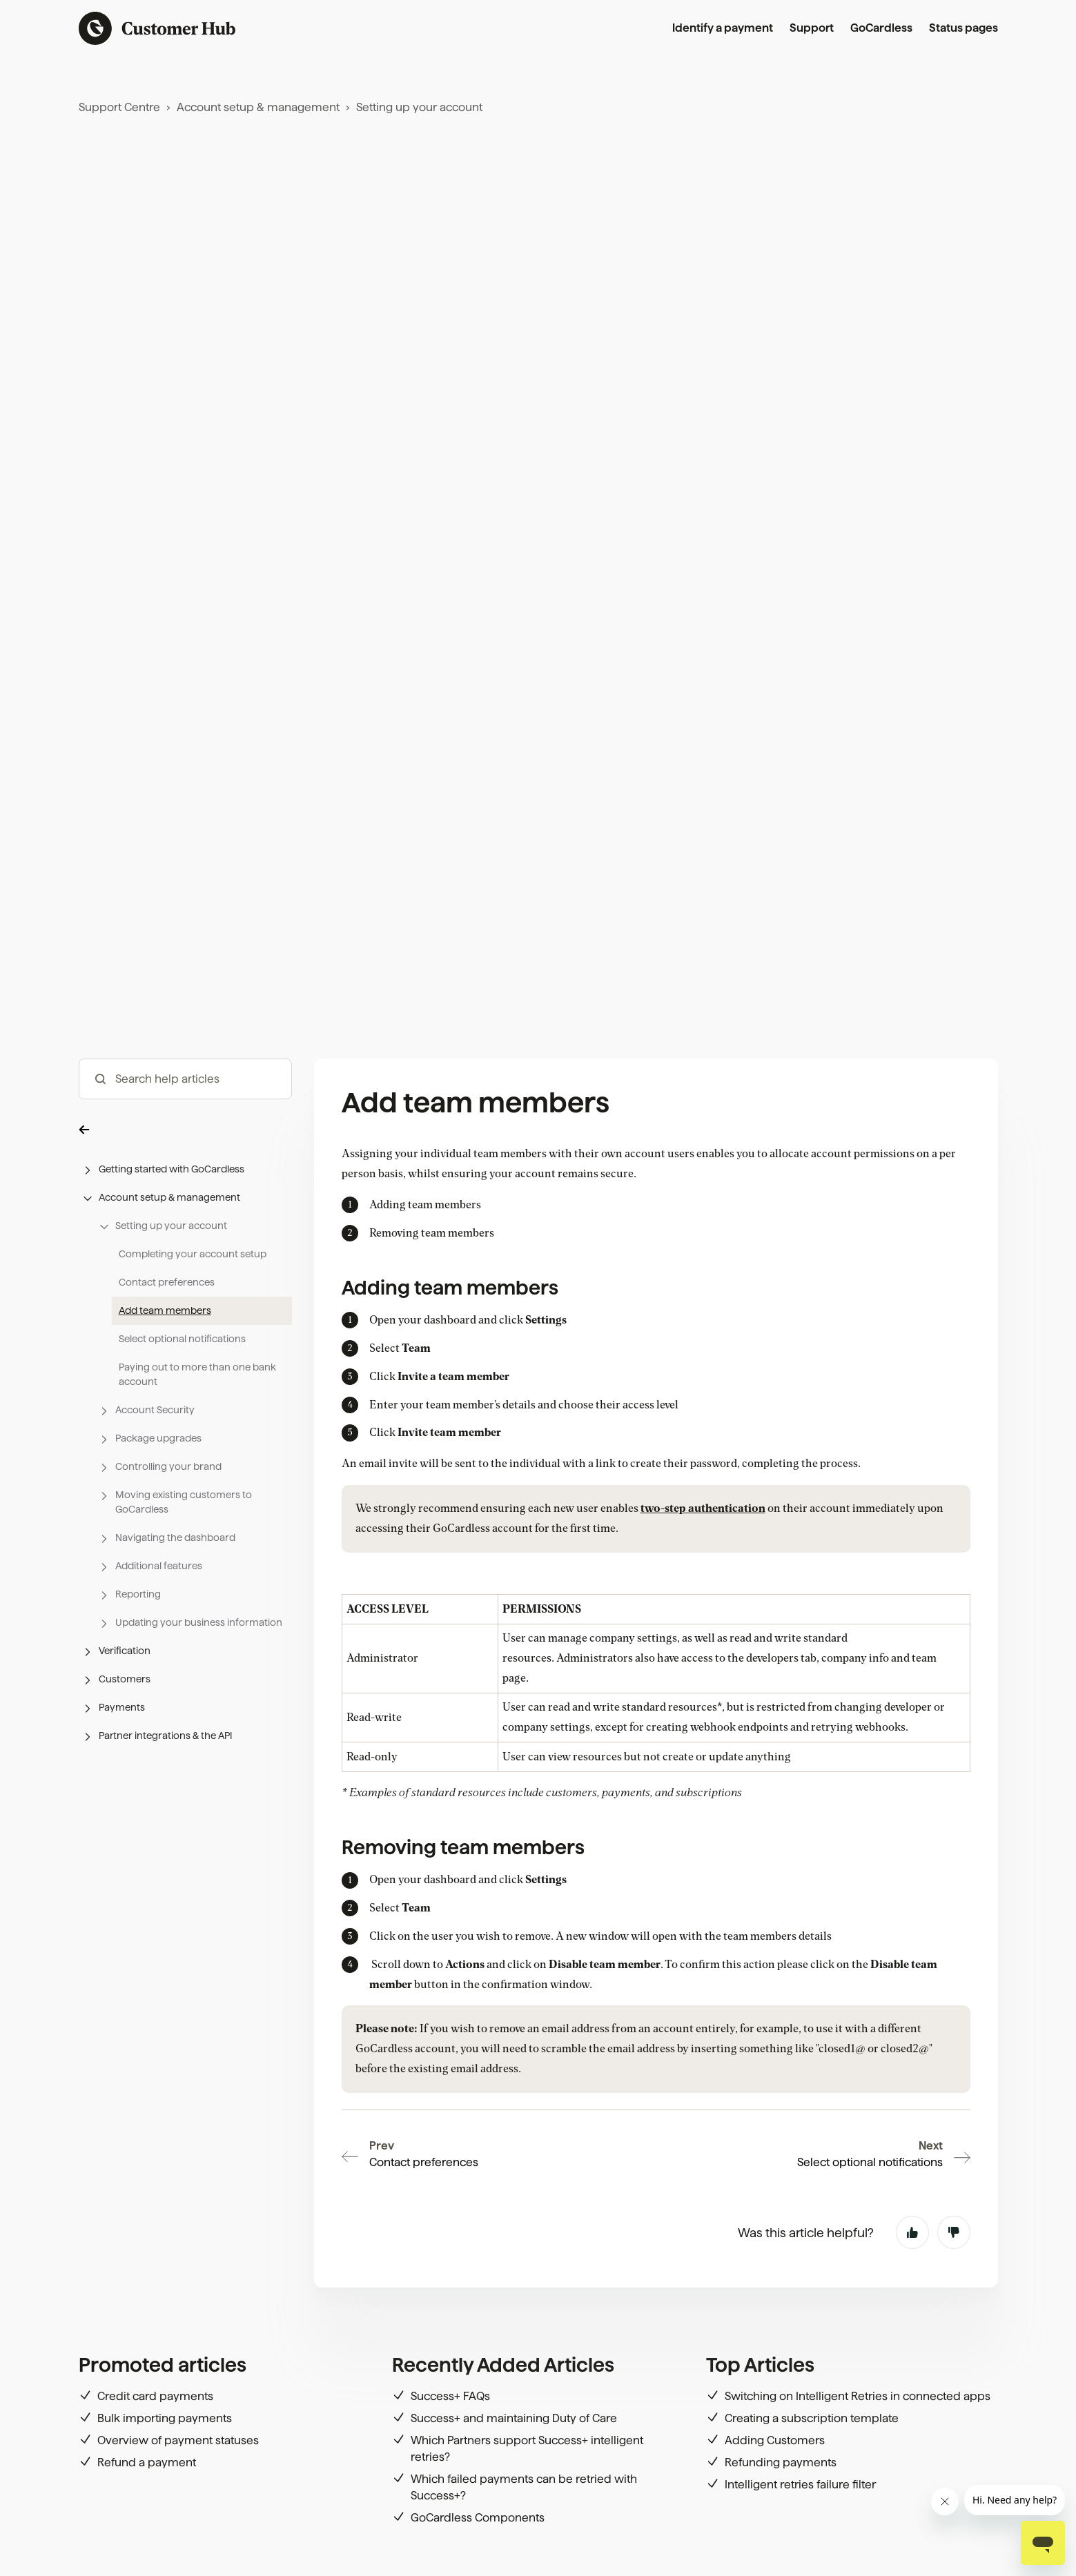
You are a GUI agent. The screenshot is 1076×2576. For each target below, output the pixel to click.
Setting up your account (419, 107)
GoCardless (881, 28)
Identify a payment (722, 28)
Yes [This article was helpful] (912, 2232)
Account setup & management (258, 107)
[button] (185, 1128)
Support (812, 28)
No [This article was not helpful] (953, 2232)
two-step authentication (702, 1508)
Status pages (963, 28)
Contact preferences (167, 1282)
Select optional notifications (182, 1338)
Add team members (165, 1310)
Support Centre (119, 107)
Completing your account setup (192, 1253)
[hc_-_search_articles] (185, 1079)
